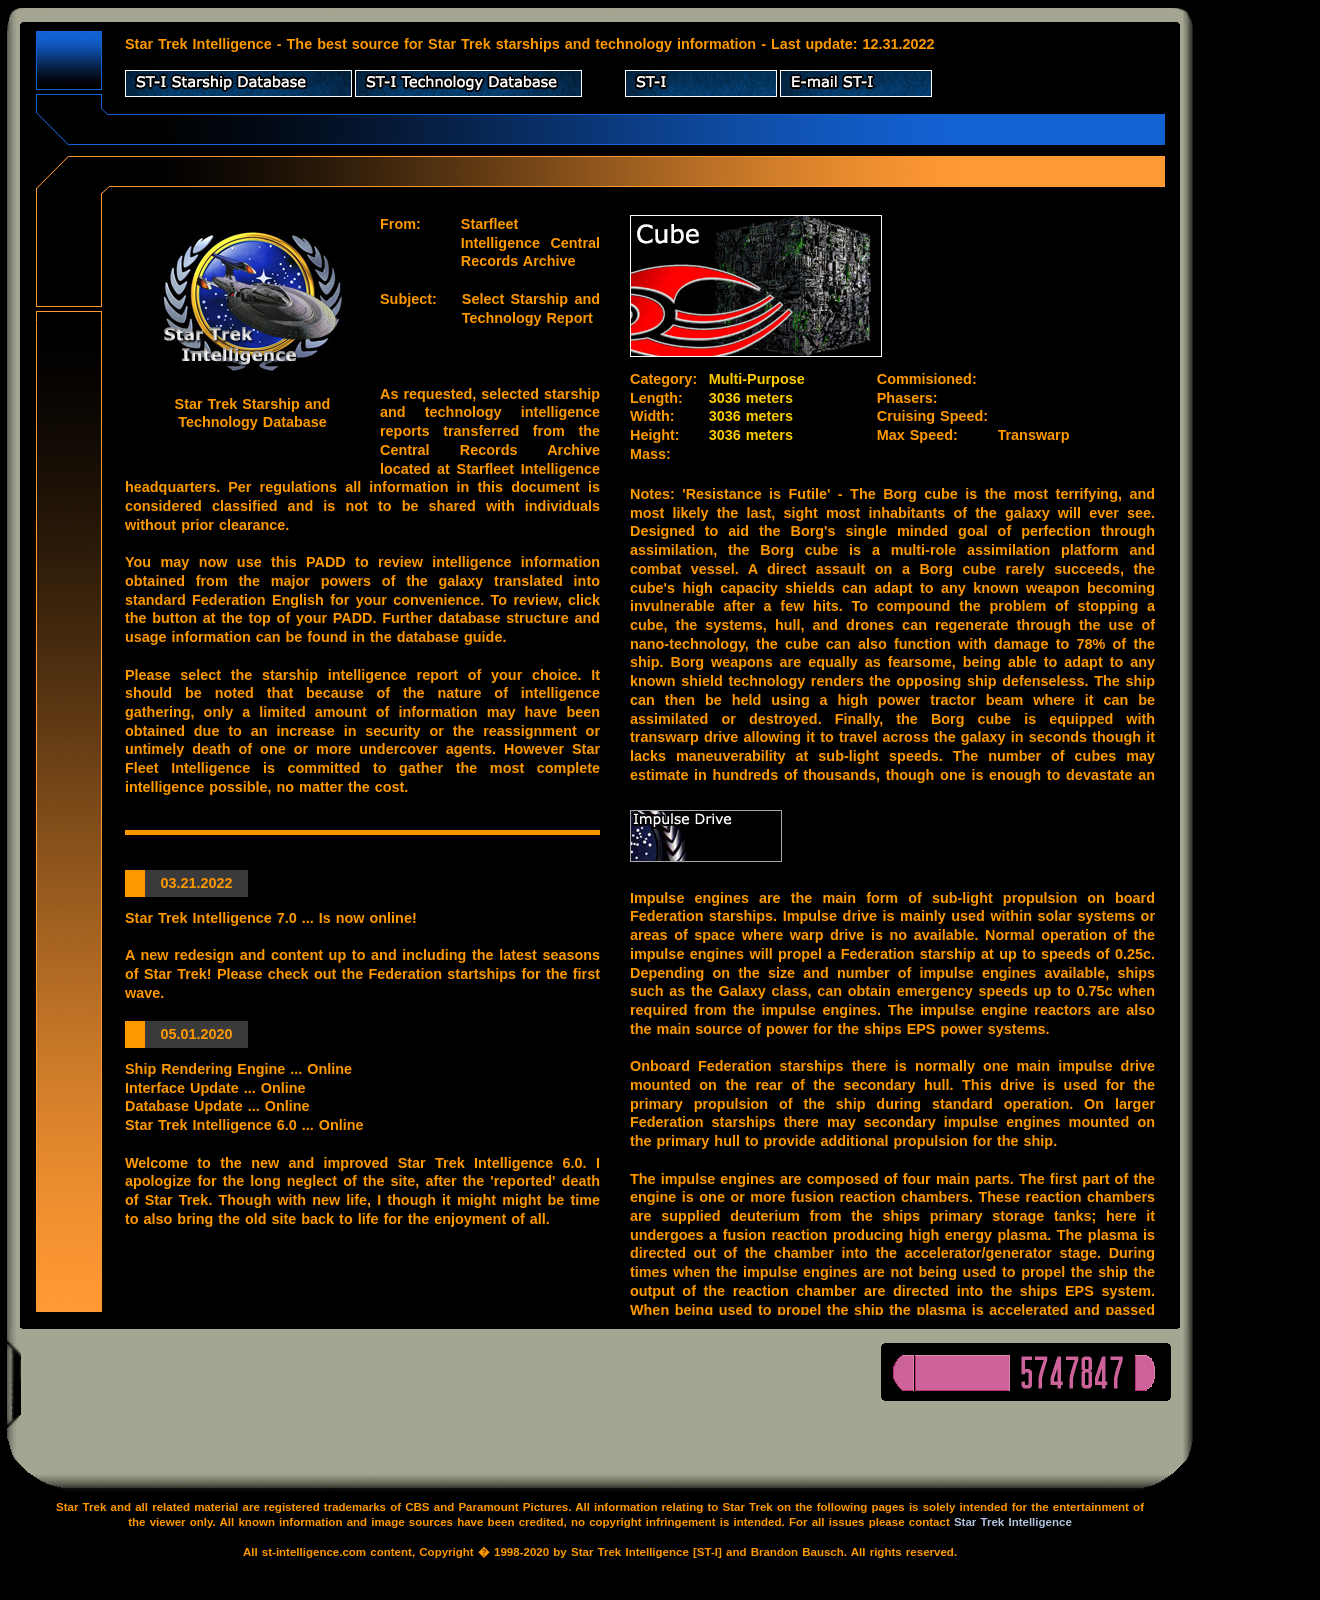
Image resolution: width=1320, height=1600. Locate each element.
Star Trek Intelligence (1013, 1522)
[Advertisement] (1260, 310)
